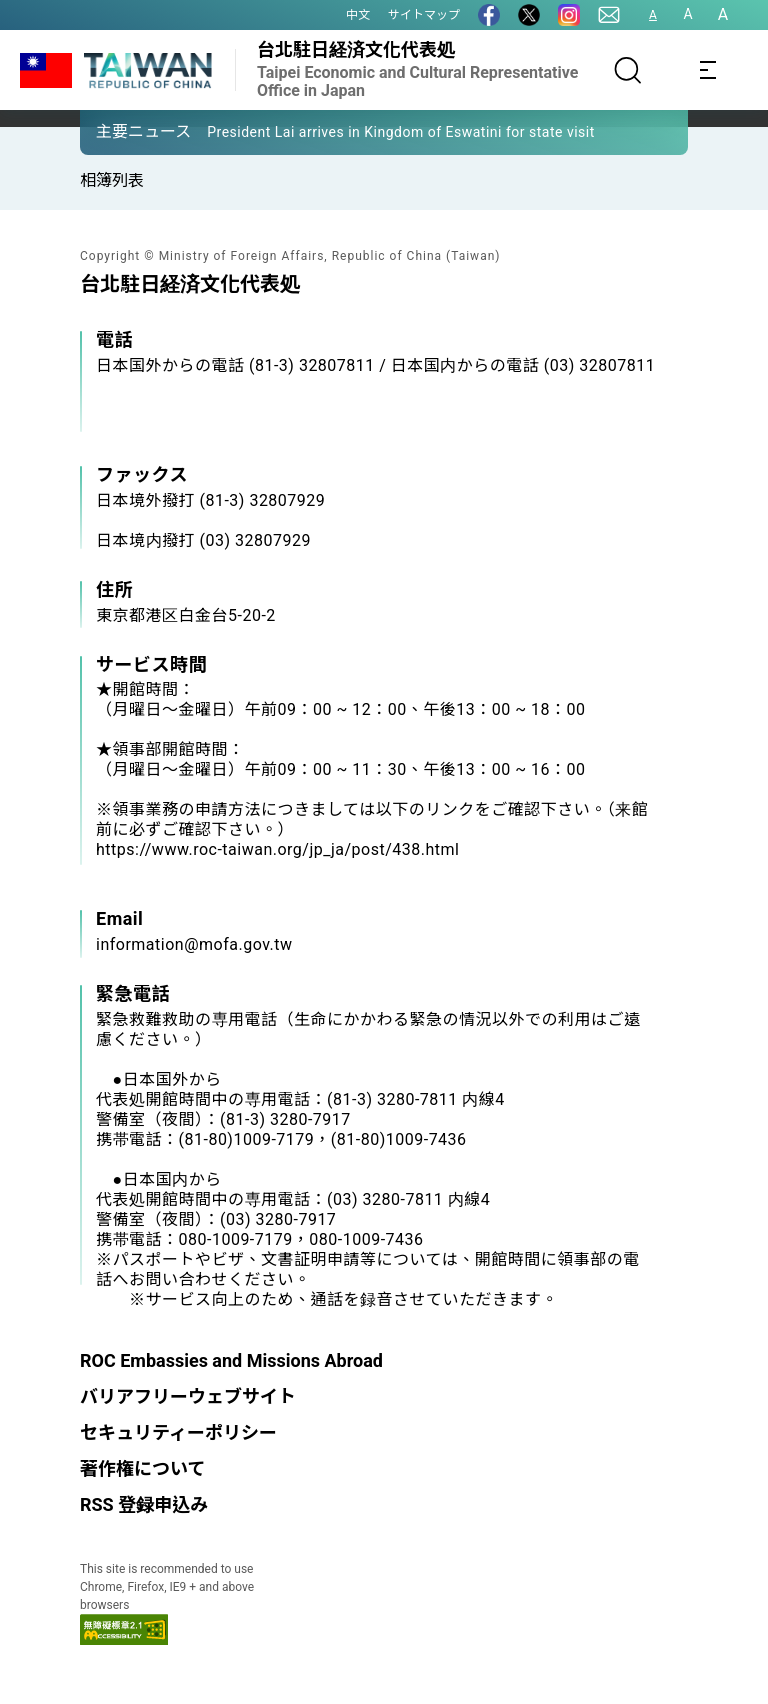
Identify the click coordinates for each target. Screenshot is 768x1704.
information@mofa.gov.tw (194, 944)
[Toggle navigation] (708, 70)
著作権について (142, 1468)
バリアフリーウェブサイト (188, 1396)
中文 (358, 15)
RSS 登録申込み (144, 1504)
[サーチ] (628, 70)
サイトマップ (424, 15)
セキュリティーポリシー (178, 1432)
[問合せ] (609, 15)
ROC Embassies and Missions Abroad (231, 1360)
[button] (110, 131)
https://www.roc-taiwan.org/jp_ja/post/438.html (277, 849)
